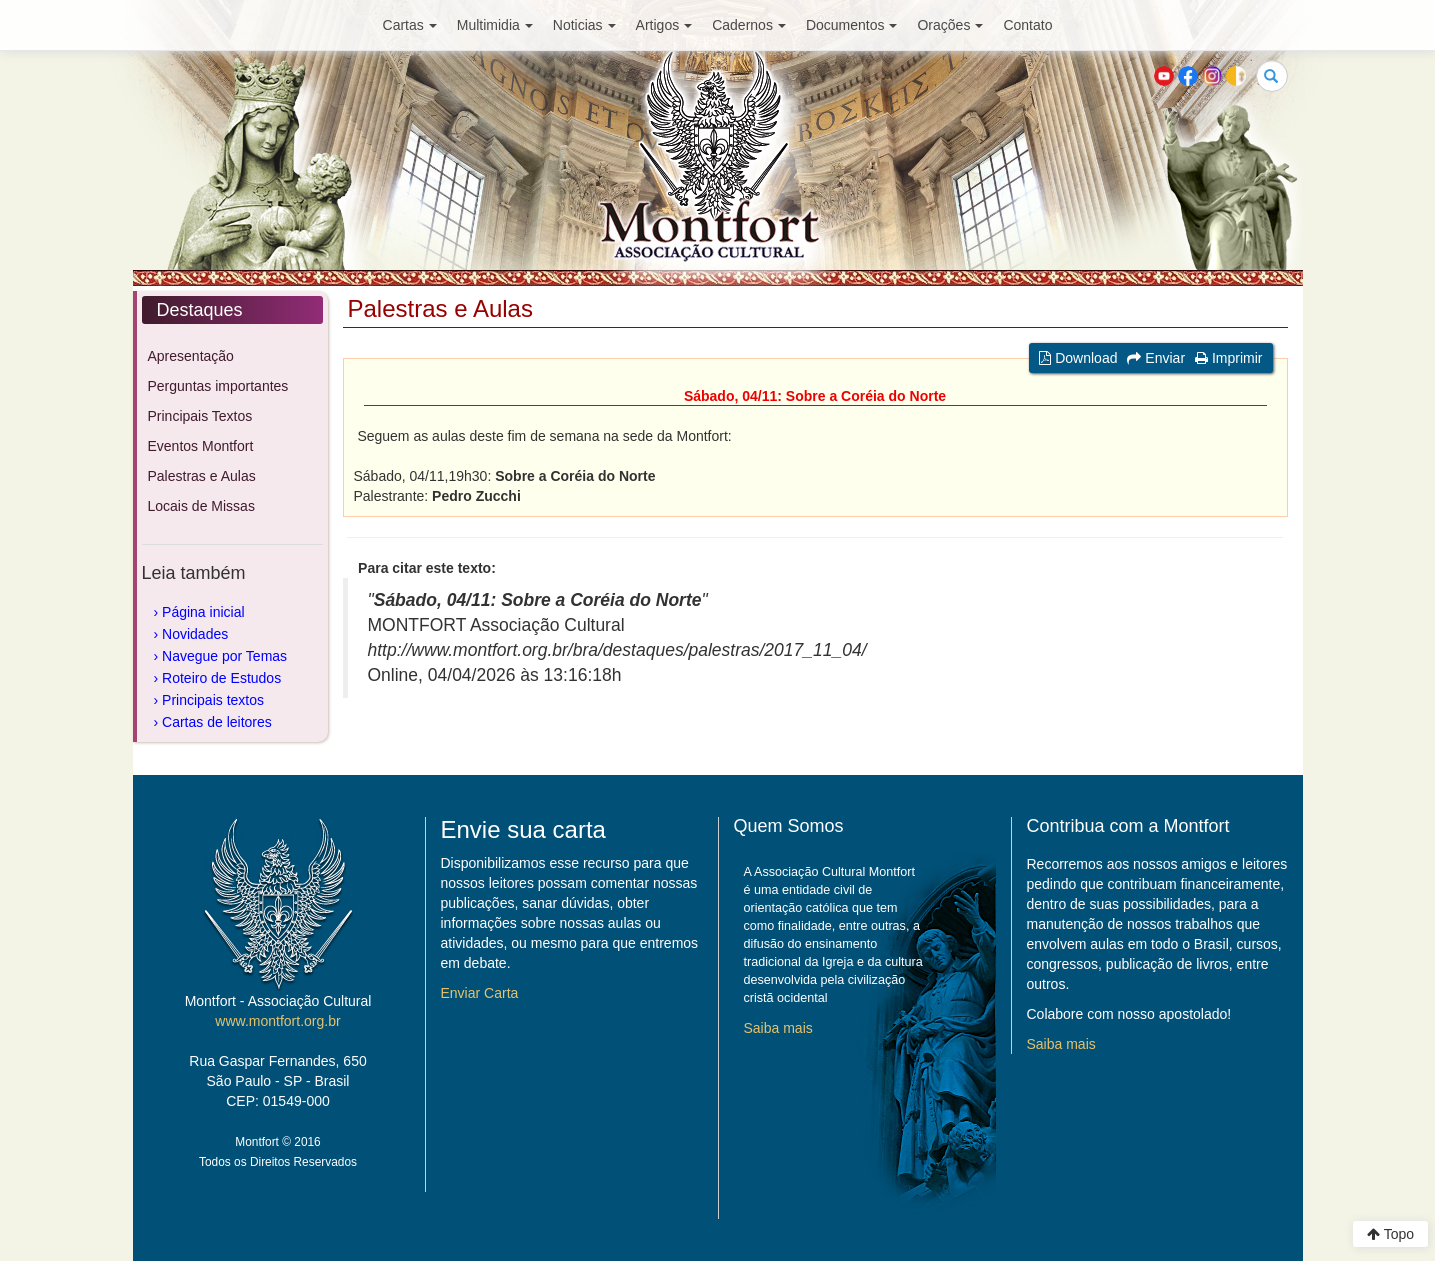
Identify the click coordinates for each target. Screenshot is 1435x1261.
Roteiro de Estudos (221, 678)
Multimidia (495, 25)
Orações (950, 25)
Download (1078, 358)
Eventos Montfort (201, 446)
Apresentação (191, 356)
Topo (1390, 1234)
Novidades (195, 634)
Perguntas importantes (218, 386)
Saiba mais (778, 1028)
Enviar (1156, 358)
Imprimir (1228, 358)
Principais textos (213, 700)
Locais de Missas (201, 506)
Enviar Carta (480, 993)
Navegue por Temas (224, 656)
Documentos (852, 25)
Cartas (410, 25)
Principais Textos (200, 416)
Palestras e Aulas (202, 476)
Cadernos (749, 25)
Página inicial (203, 612)
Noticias (584, 25)
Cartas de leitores (217, 722)
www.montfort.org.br (277, 1021)
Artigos (664, 25)
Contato (1027, 25)
